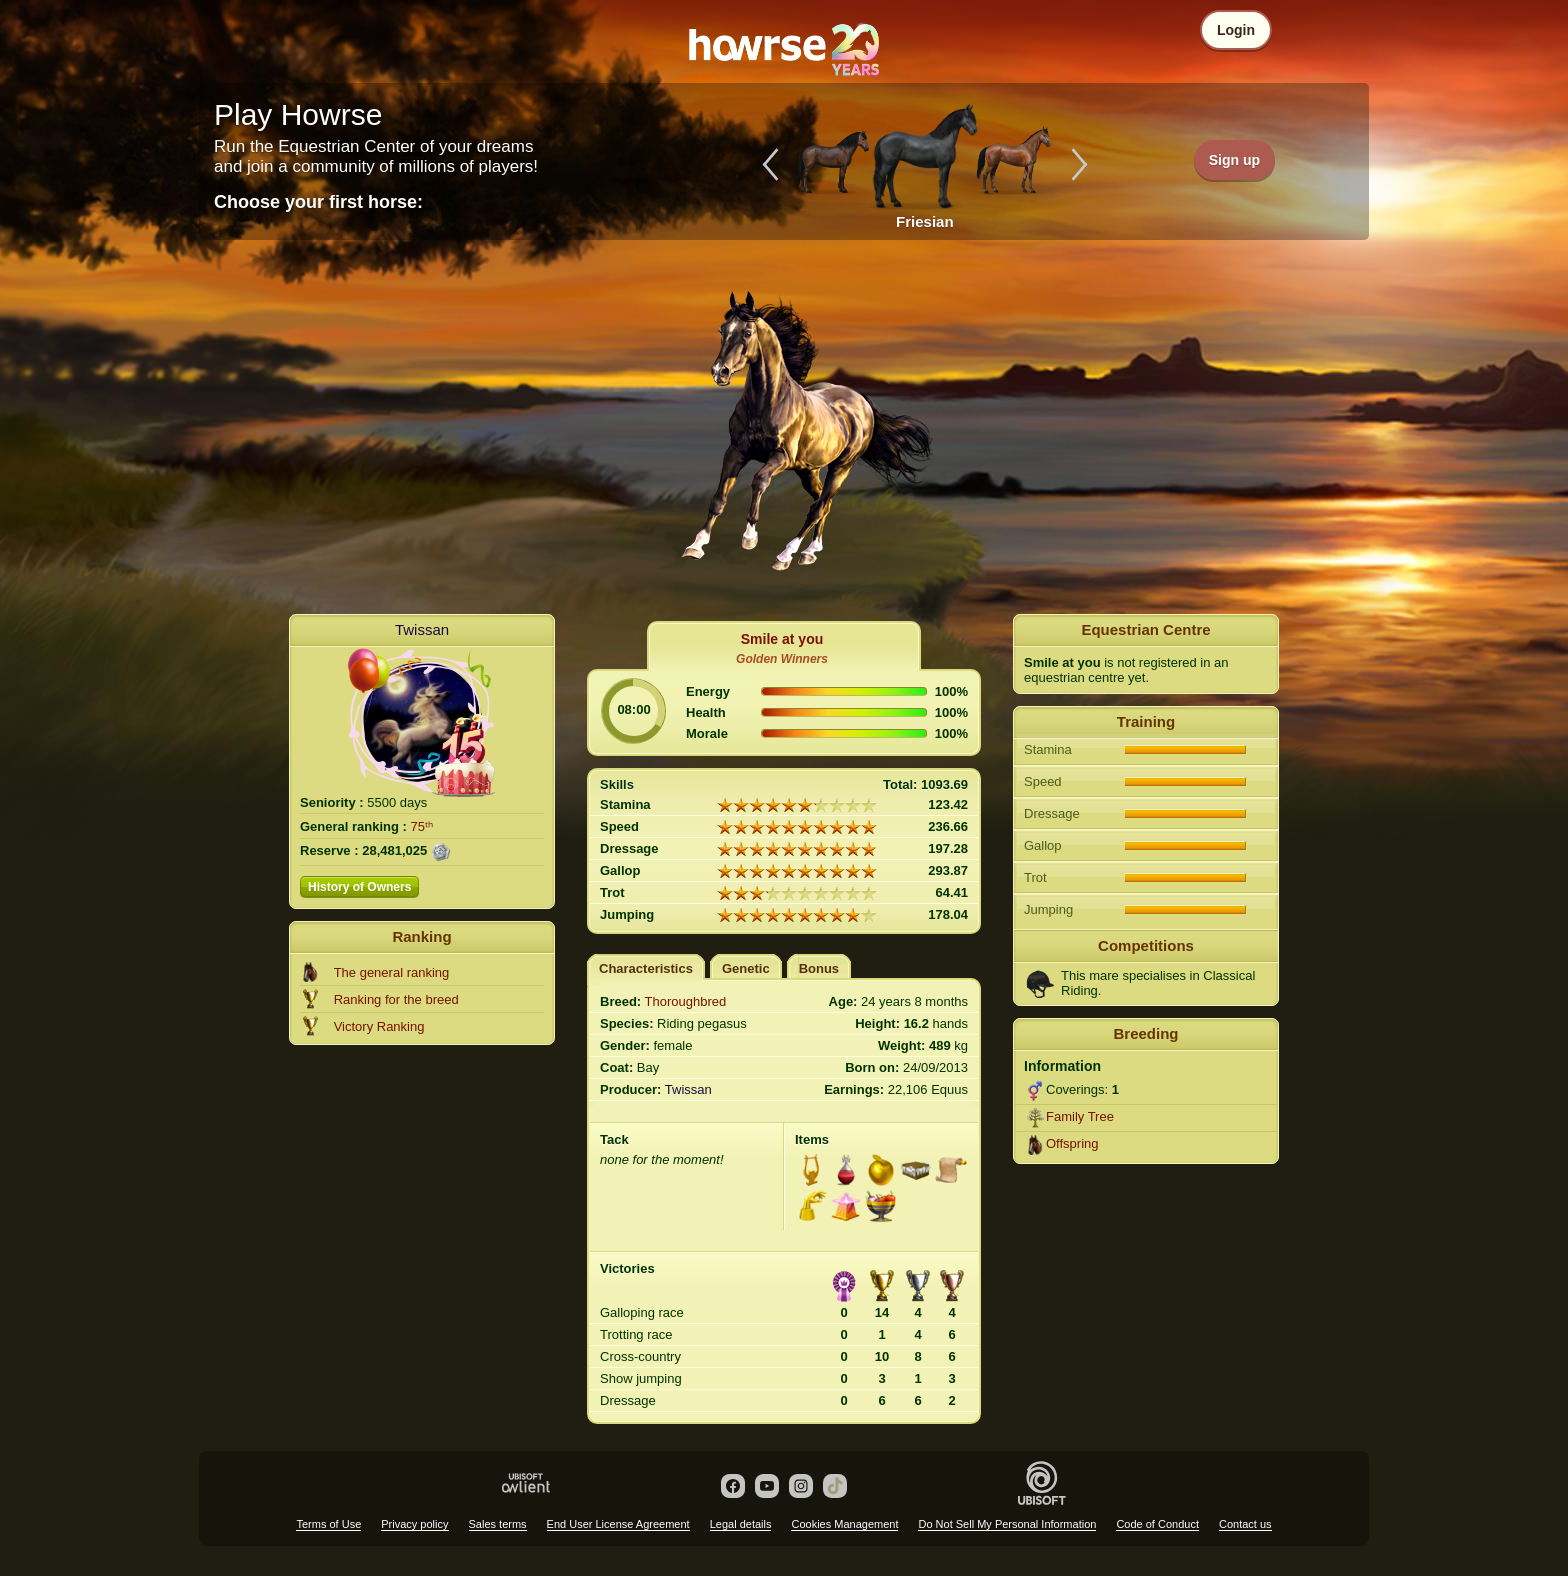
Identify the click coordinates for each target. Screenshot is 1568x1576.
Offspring (1072, 1143)
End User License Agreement (618, 1524)
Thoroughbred (686, 1001)
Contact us (1245, 1524)
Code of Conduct (1157, 1524)
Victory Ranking (379, 1026)
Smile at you (782, 639)
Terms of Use (328, 1524)
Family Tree (1080, 1116)
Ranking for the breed (396, 999)
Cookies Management (844, 1524)
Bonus (819, 968)
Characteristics (646, 968)
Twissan (422, 629)
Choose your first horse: (318, 202)
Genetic (746, 968)
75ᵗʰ (422, 826)
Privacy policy (414, 1524)
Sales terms (498, 1524)
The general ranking (392, 972)
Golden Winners (782, 659)
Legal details (741, 1524)
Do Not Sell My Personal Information (1007, 1524)
